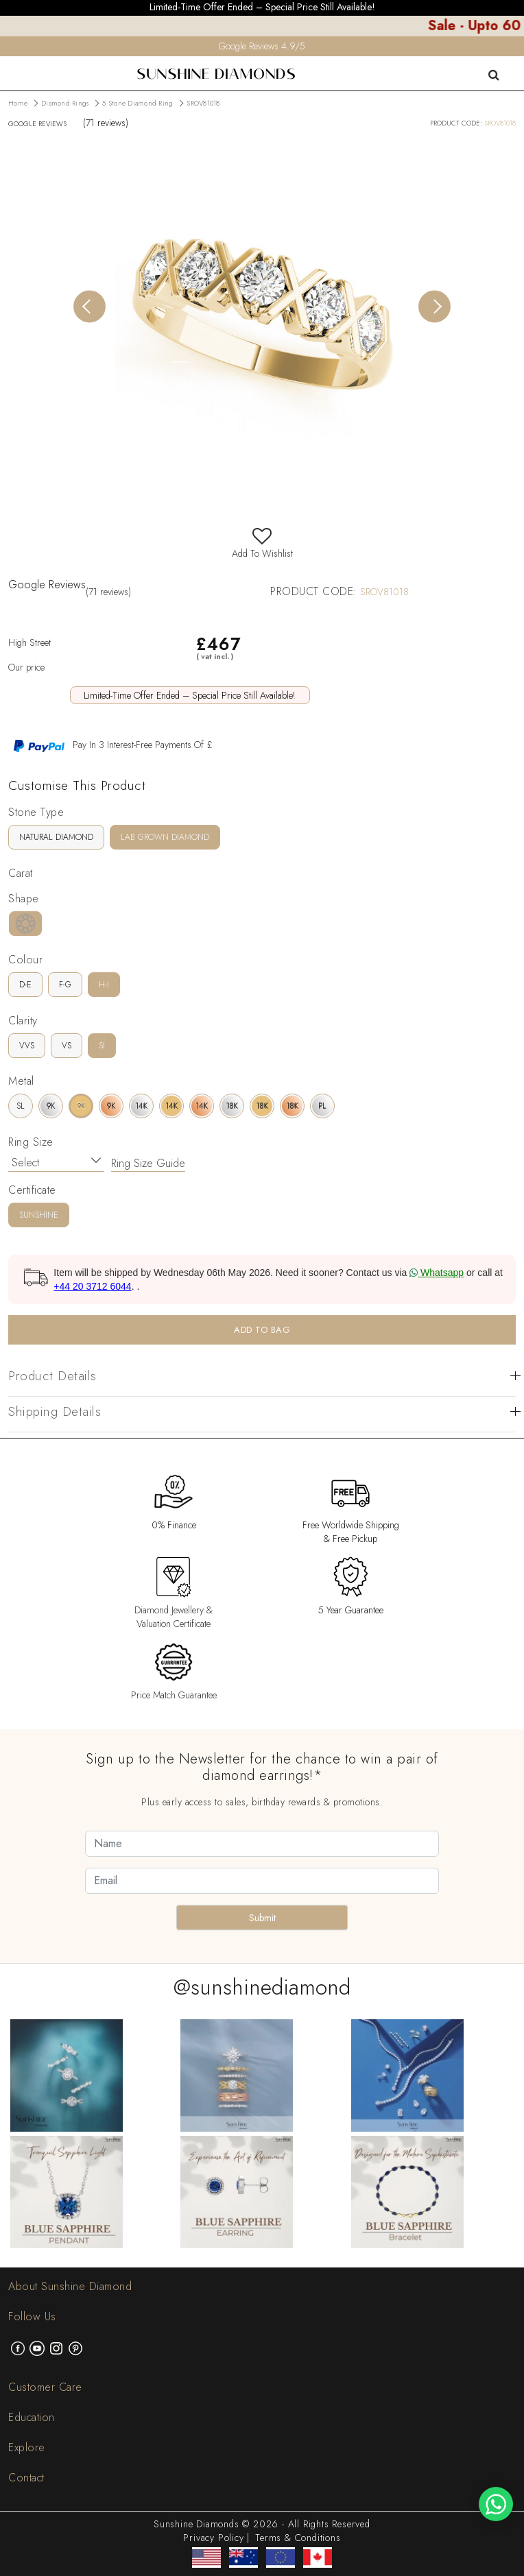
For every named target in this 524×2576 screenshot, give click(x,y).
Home (17, 103)
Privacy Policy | (216, 2537)
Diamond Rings (64, 103)
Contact (26, 2477)
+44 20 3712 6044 (92, 1286)
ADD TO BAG (262, 1329)
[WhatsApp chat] (496, 2504)
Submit (262, 1918)
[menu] (9, 65)
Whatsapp (436, 1272)
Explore (26, 2447)
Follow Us (32, 2316)
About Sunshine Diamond (70, 2286)
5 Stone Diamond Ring (137, 103)
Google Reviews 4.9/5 (262, 46)
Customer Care (45, 2387)
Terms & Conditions (297, 2537)
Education (31, 2417)
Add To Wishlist (262, 546)
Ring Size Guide (148, 1163)
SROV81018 (203, 103)
